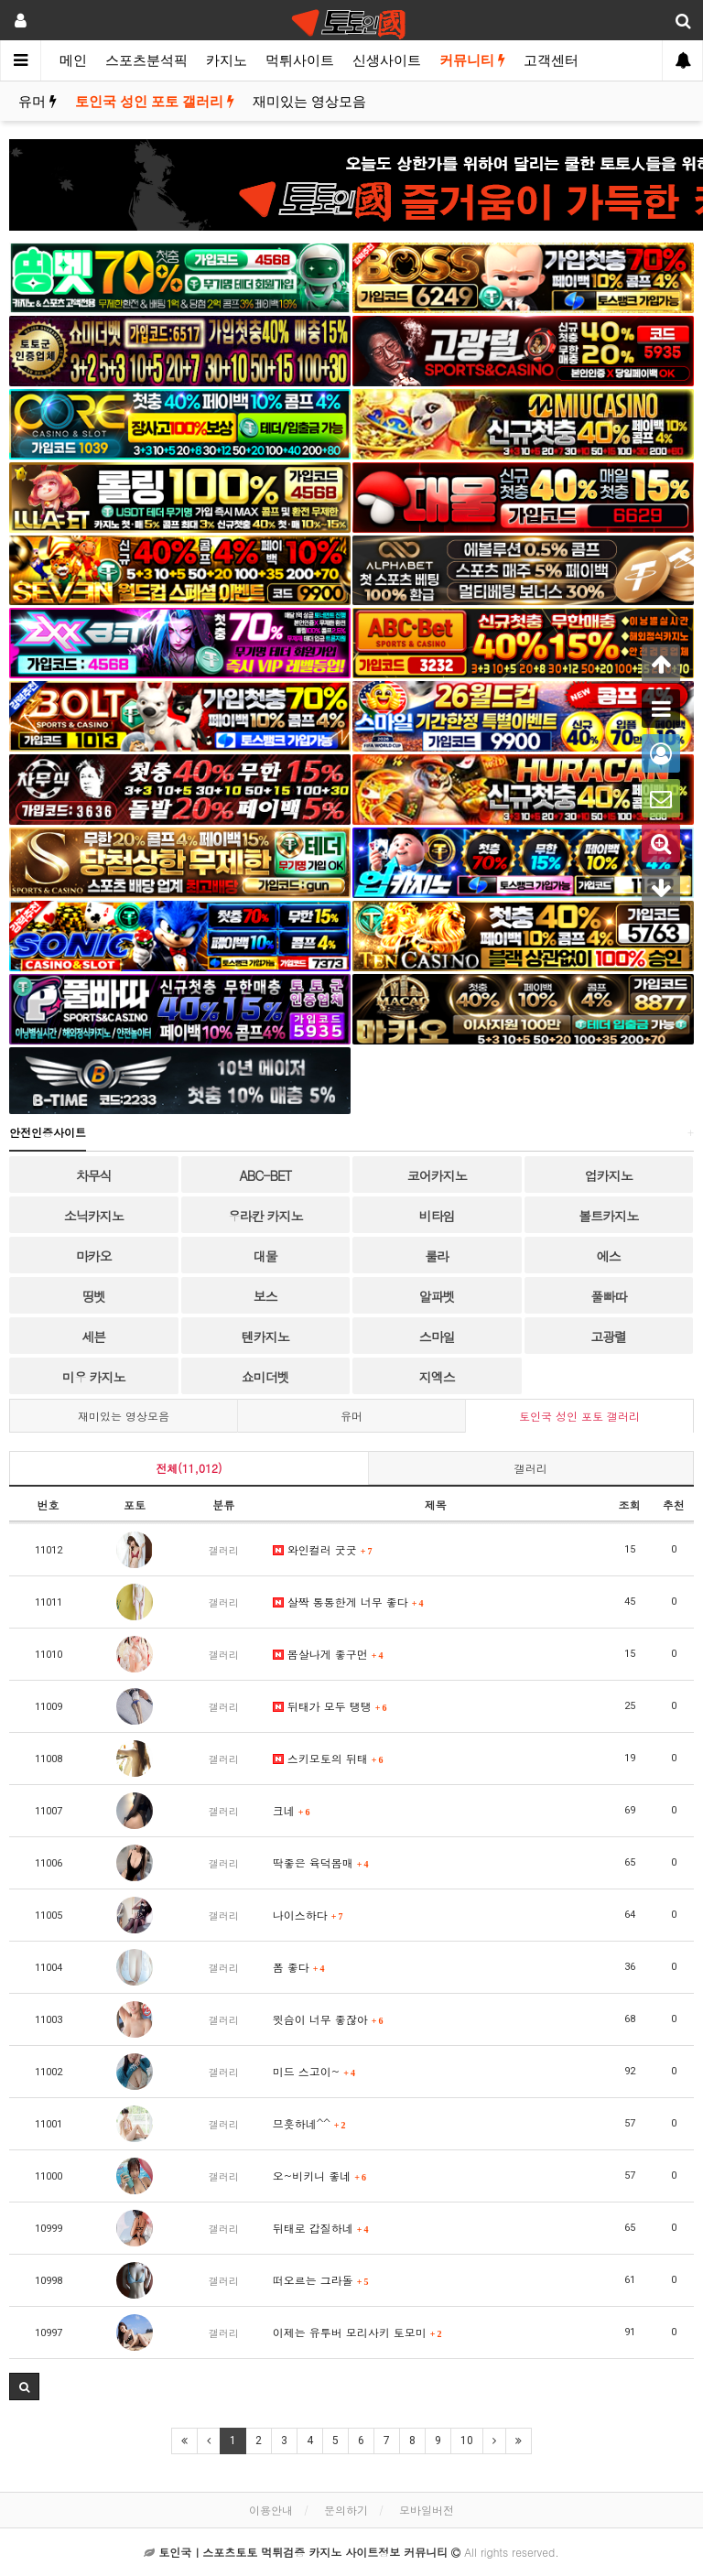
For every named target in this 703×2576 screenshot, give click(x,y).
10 (466, 2440)
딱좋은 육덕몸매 (321, 1862)
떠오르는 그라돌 (321, 2280)
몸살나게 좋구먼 (328, 1653)
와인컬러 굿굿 (323, 1549)
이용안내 (271, 2509)
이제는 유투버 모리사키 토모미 (357, 2332)
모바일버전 (426, 2509)
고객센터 (551, 60)
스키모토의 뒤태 (328, 1758)
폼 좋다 (299, 1967)
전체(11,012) (189, 1468)
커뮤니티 (472, 60)
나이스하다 (308, 1914)
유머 (37, 101)
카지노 (226, 60)
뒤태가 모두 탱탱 (330, 1706)
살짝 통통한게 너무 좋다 (348, 1601)
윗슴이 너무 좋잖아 (328, 2019)
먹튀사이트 (299, 60)
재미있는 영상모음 (309, 101)
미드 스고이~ (314, 2071)
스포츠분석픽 (146, 60)
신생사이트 (386, 60)
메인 (73, 60)
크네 (291, 1810)
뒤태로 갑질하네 (321, 2227)
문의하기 (346, 2509)
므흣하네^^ (309, 2123)
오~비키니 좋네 (319, 2175)
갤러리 (530, 1468)
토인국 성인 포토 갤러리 (154, 101)
